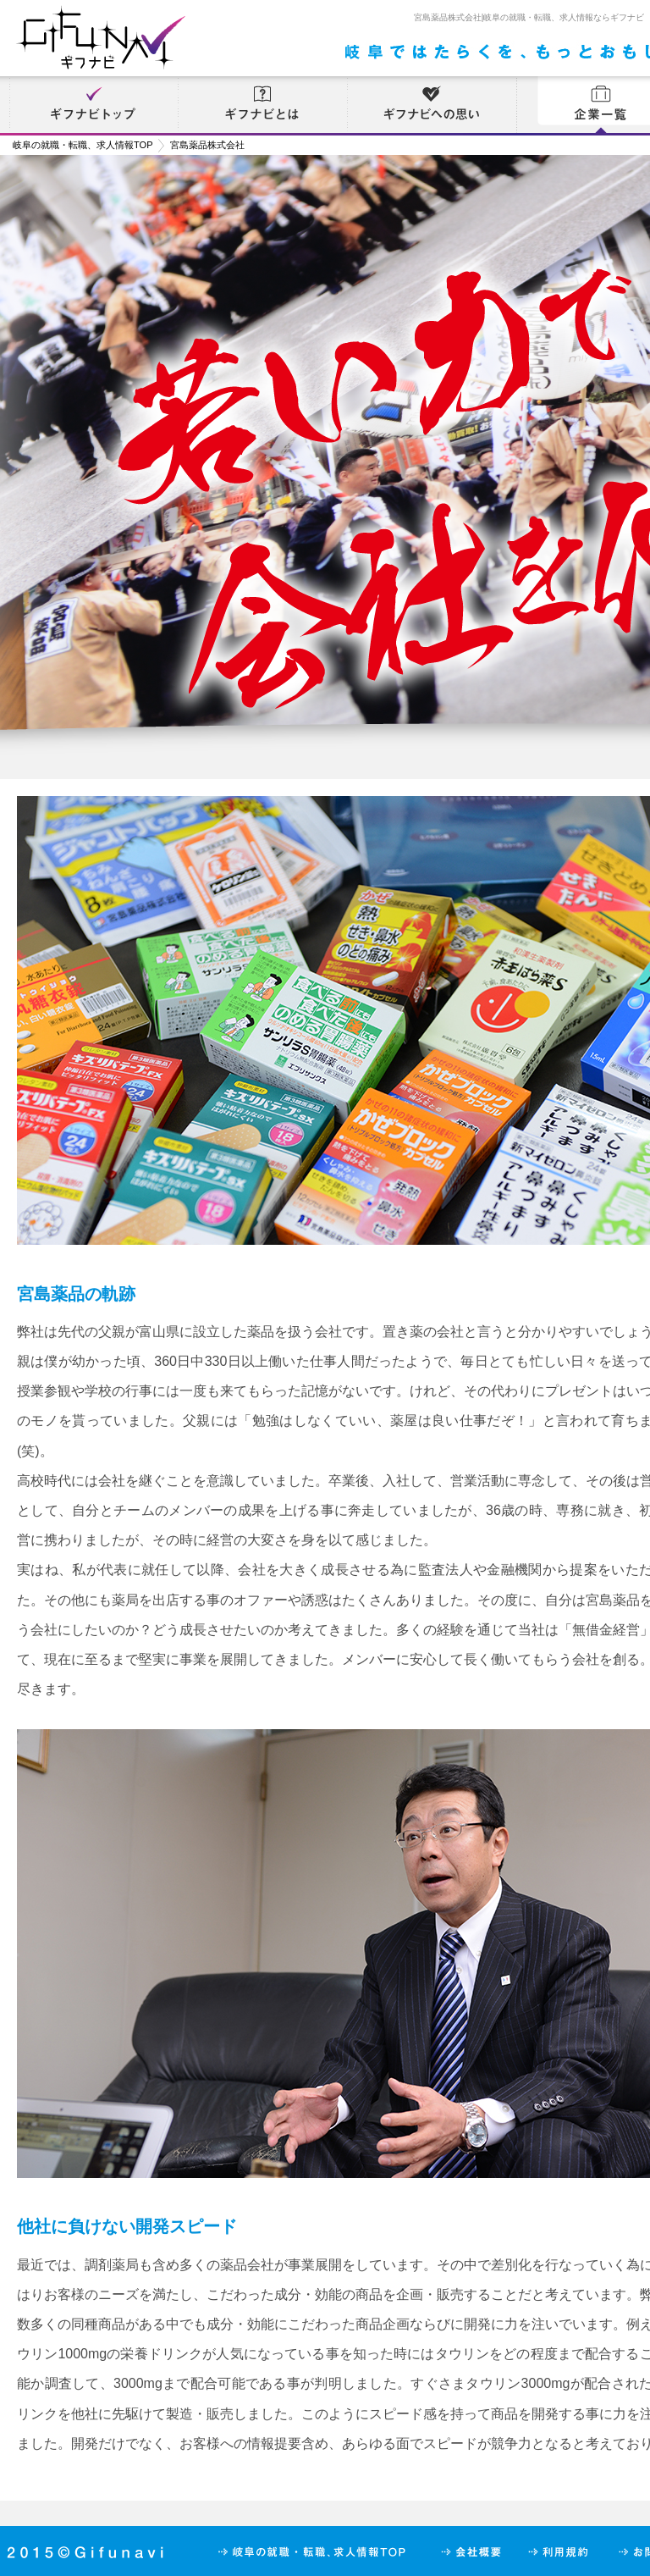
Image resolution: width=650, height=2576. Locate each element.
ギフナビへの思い (431, 105)
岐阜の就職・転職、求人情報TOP (83, 145)
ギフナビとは (262, 105)
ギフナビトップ (93, 105)
